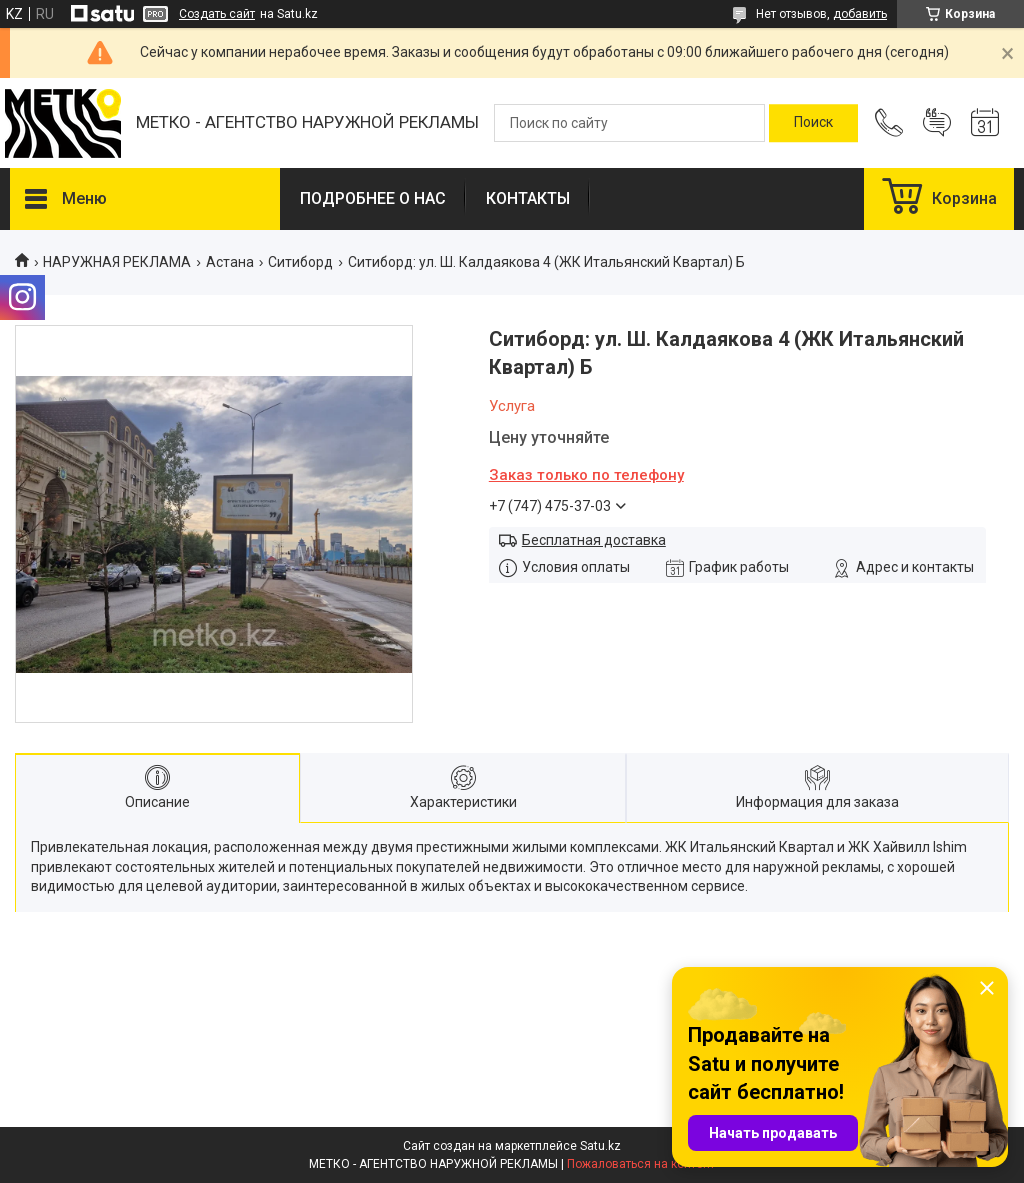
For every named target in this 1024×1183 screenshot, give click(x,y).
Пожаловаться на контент (641, 1164)
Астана (230, 262)
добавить (860, 14)
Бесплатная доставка (594, 540)
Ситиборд (300, 262)
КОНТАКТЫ (528, 198)
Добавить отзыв (937, 123)
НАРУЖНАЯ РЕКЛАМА (117, 262)
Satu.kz (600, 1146)
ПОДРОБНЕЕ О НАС (373, 198)
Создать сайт (217, 14)
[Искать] (813, 123)
